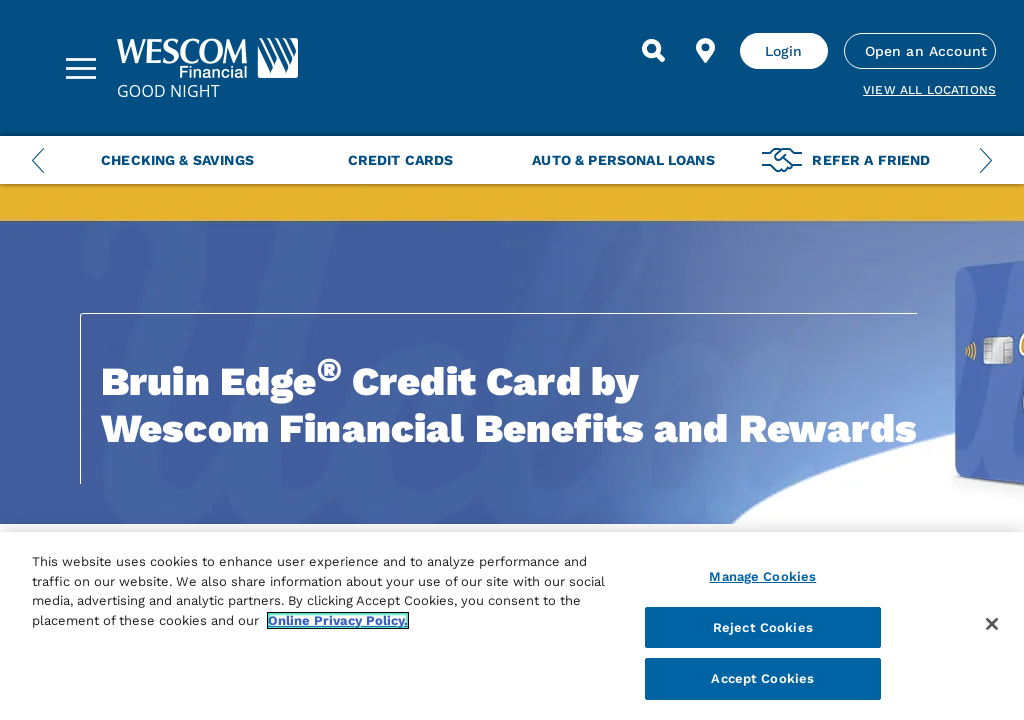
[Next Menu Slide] (986, 160)
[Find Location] (706, 51)
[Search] (654, 51)
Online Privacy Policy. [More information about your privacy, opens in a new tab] (338, 620)
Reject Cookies (763, 627)
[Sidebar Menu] (81, 68)
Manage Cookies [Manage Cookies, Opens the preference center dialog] (762, 576)
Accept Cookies (762, 678)
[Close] (992, 624)
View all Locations (929, 90)
